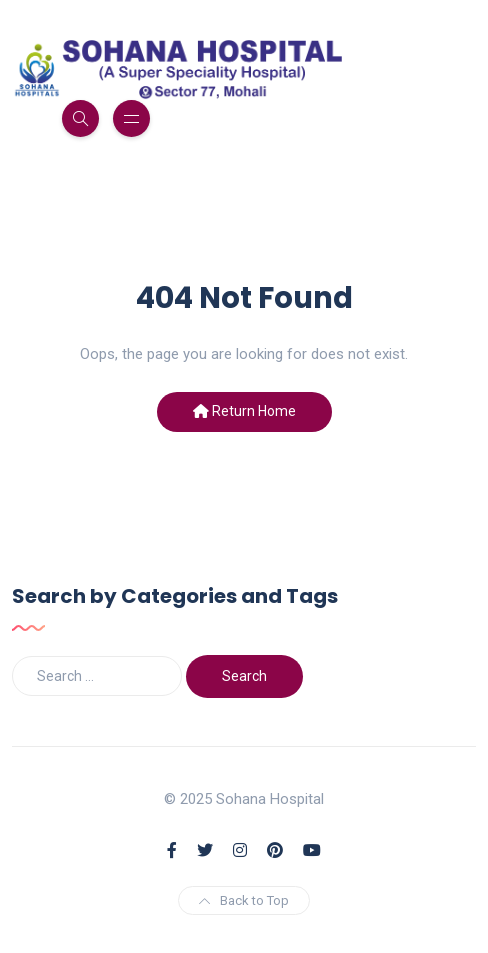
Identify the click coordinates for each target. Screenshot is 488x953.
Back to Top (244, 900)
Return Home (244, 411)
